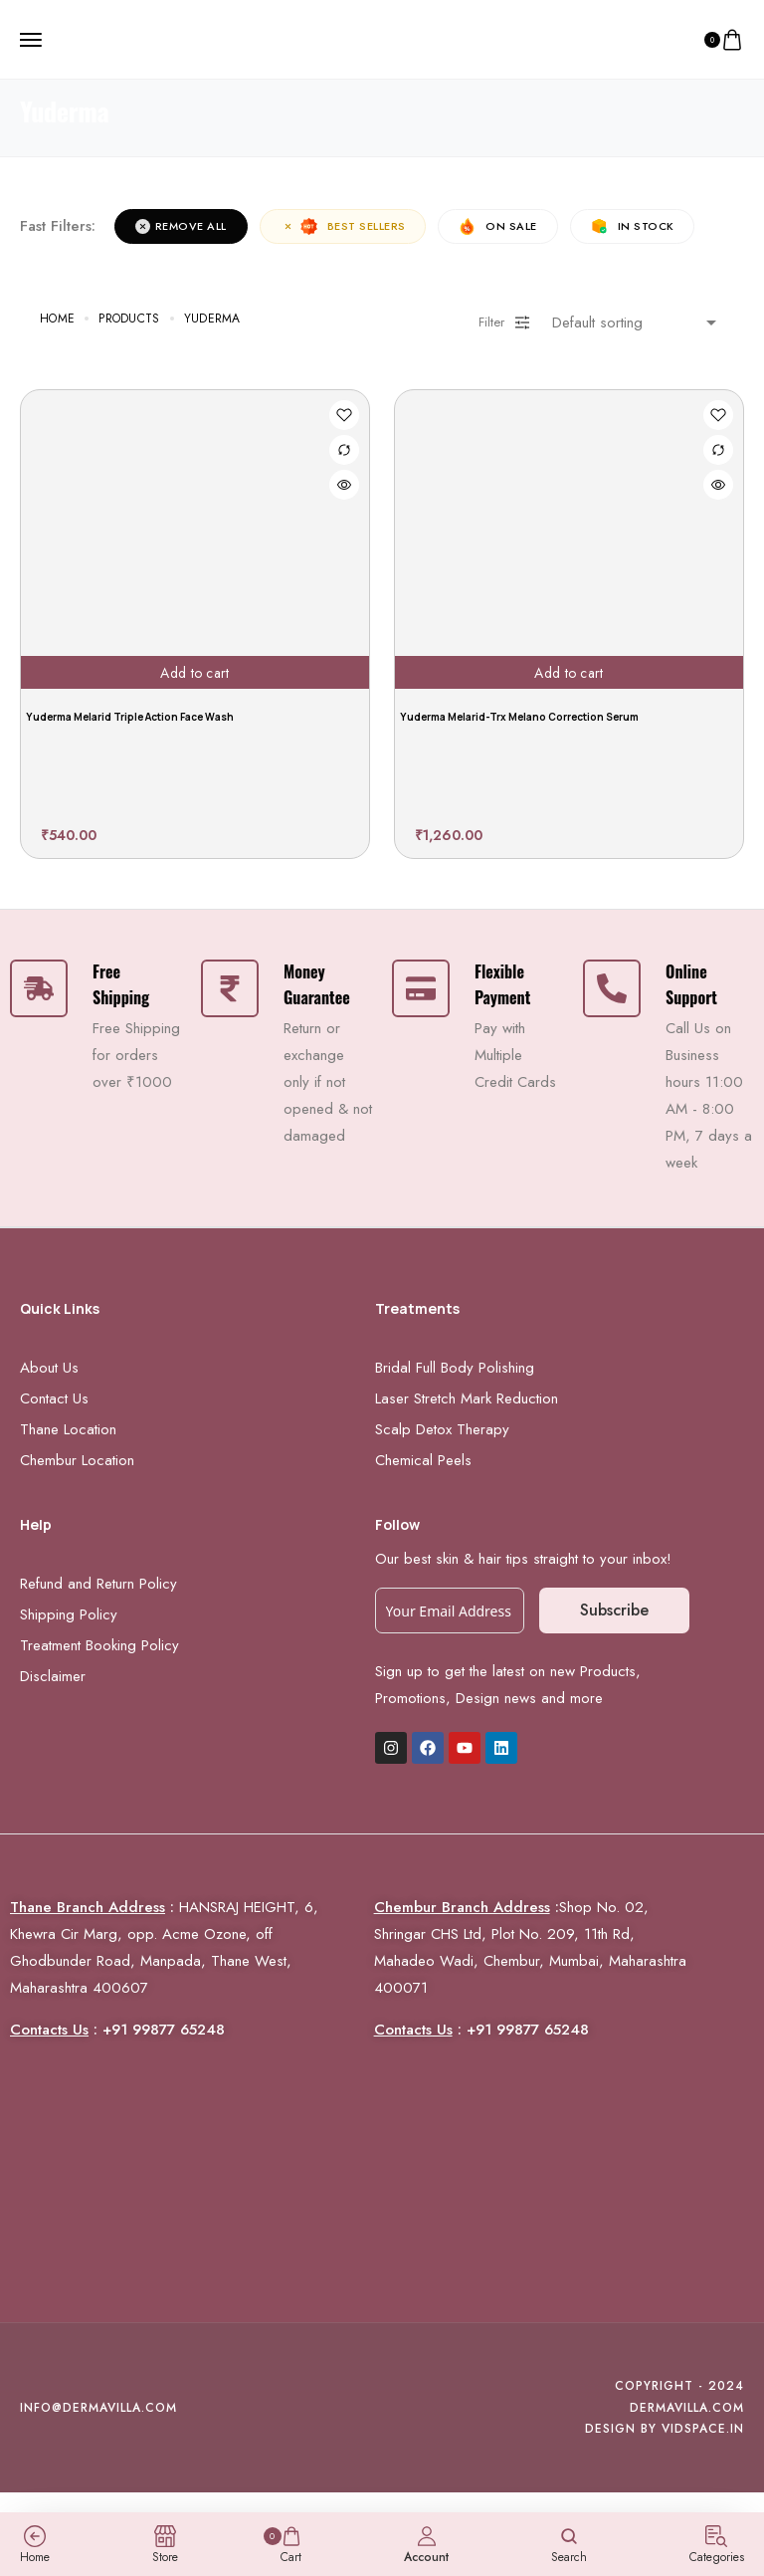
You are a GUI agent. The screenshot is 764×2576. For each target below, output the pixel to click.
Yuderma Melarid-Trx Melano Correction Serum (519, 717)
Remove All (181, 226)
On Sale (499, 226)
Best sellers (343, 226)
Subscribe (614, 1610)
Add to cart (194, 672)
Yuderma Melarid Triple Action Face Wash (130, 717)
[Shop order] (638, 322)
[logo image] (374, 38)
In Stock (633, 226)
